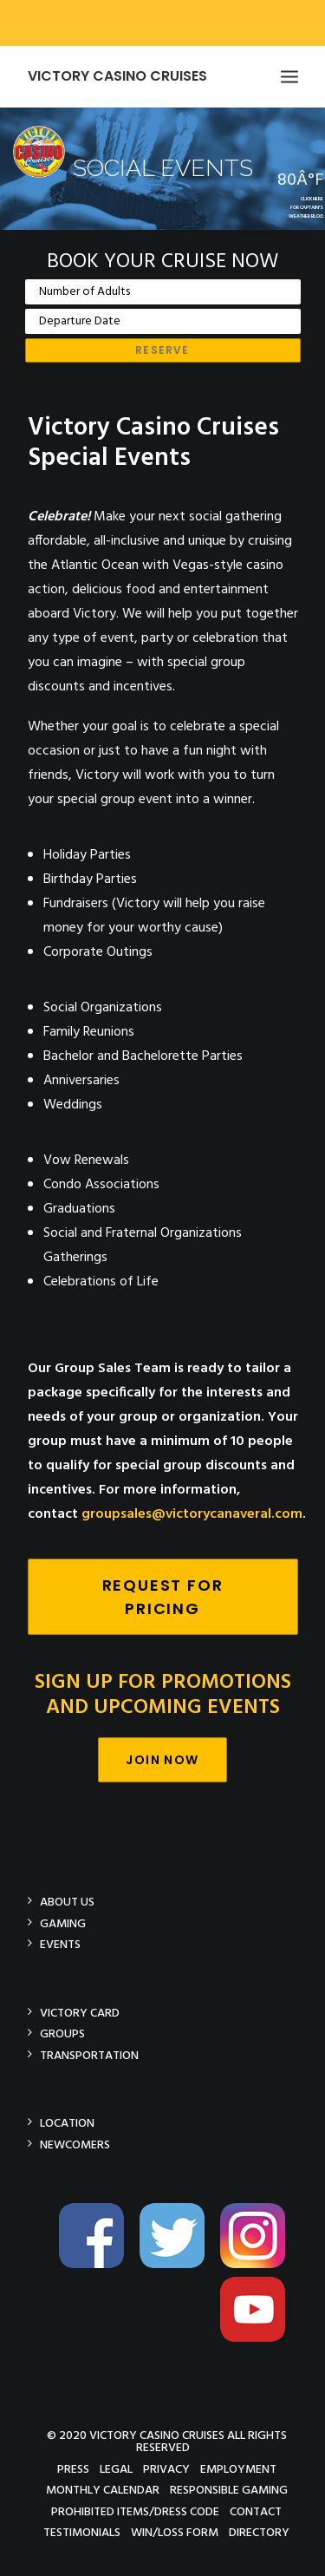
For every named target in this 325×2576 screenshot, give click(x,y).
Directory (259, 2532)
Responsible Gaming (229, 2489)
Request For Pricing (165, 1596)
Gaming (63, 1923)
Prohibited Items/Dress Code (135, 2511)
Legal (116, 2469)
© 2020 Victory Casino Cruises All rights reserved (167, 2441)
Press (73, 2469)
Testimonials (81, 2532)
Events (60, 1944)
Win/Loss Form (174, 2532)
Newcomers (75, 2144)
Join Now (162, 1760)
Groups (62, 2033)
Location (67, 2122)
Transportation (89, 2055)
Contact (256, 2511)
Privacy (166, 2469)
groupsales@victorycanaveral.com (191, 1514)
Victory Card (80, 2012)
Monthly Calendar (102, 2489)
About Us (67, 1901)
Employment (238, 2469)
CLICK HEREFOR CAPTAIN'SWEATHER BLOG (306, 207)
